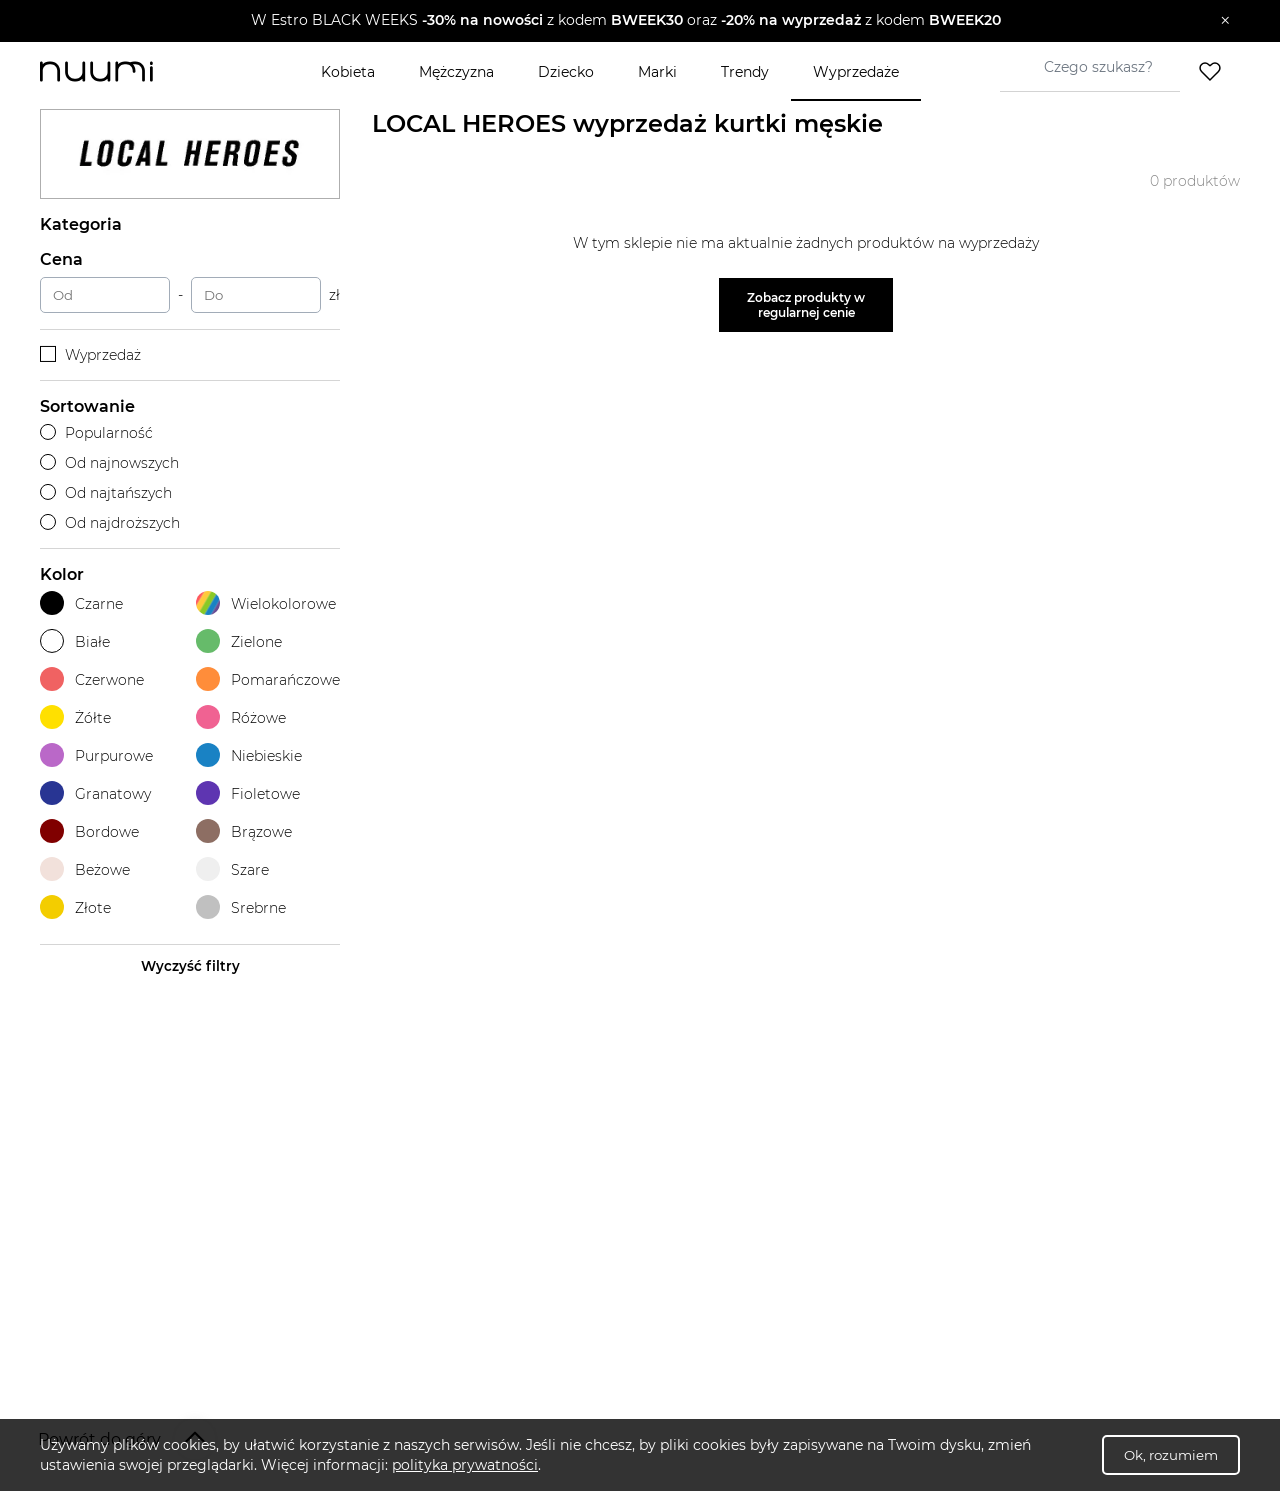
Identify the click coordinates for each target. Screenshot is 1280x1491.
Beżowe (85, 869)
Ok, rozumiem (1171, 1455)
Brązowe (244, 831)
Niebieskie (249, 755)
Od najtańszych (106, 493)
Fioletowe (248, 793)
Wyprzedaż (90, 355)
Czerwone (92, 679)
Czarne (81, 603)
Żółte (75, 717)
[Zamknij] (1225, 21)
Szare (232, 869)
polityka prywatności (465, 1465)
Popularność (96, 433)
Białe (75, 641)
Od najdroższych (110, 523)
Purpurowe (96, 755)
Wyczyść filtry (190, 966)
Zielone (239, 641)
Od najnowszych (109, 463)
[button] (625, 21)
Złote (75, 907)
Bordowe (89, 831)
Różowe (241, 717)
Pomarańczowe (268, 679)
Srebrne (241, 907)
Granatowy (95, 793)
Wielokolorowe (266, 603)
